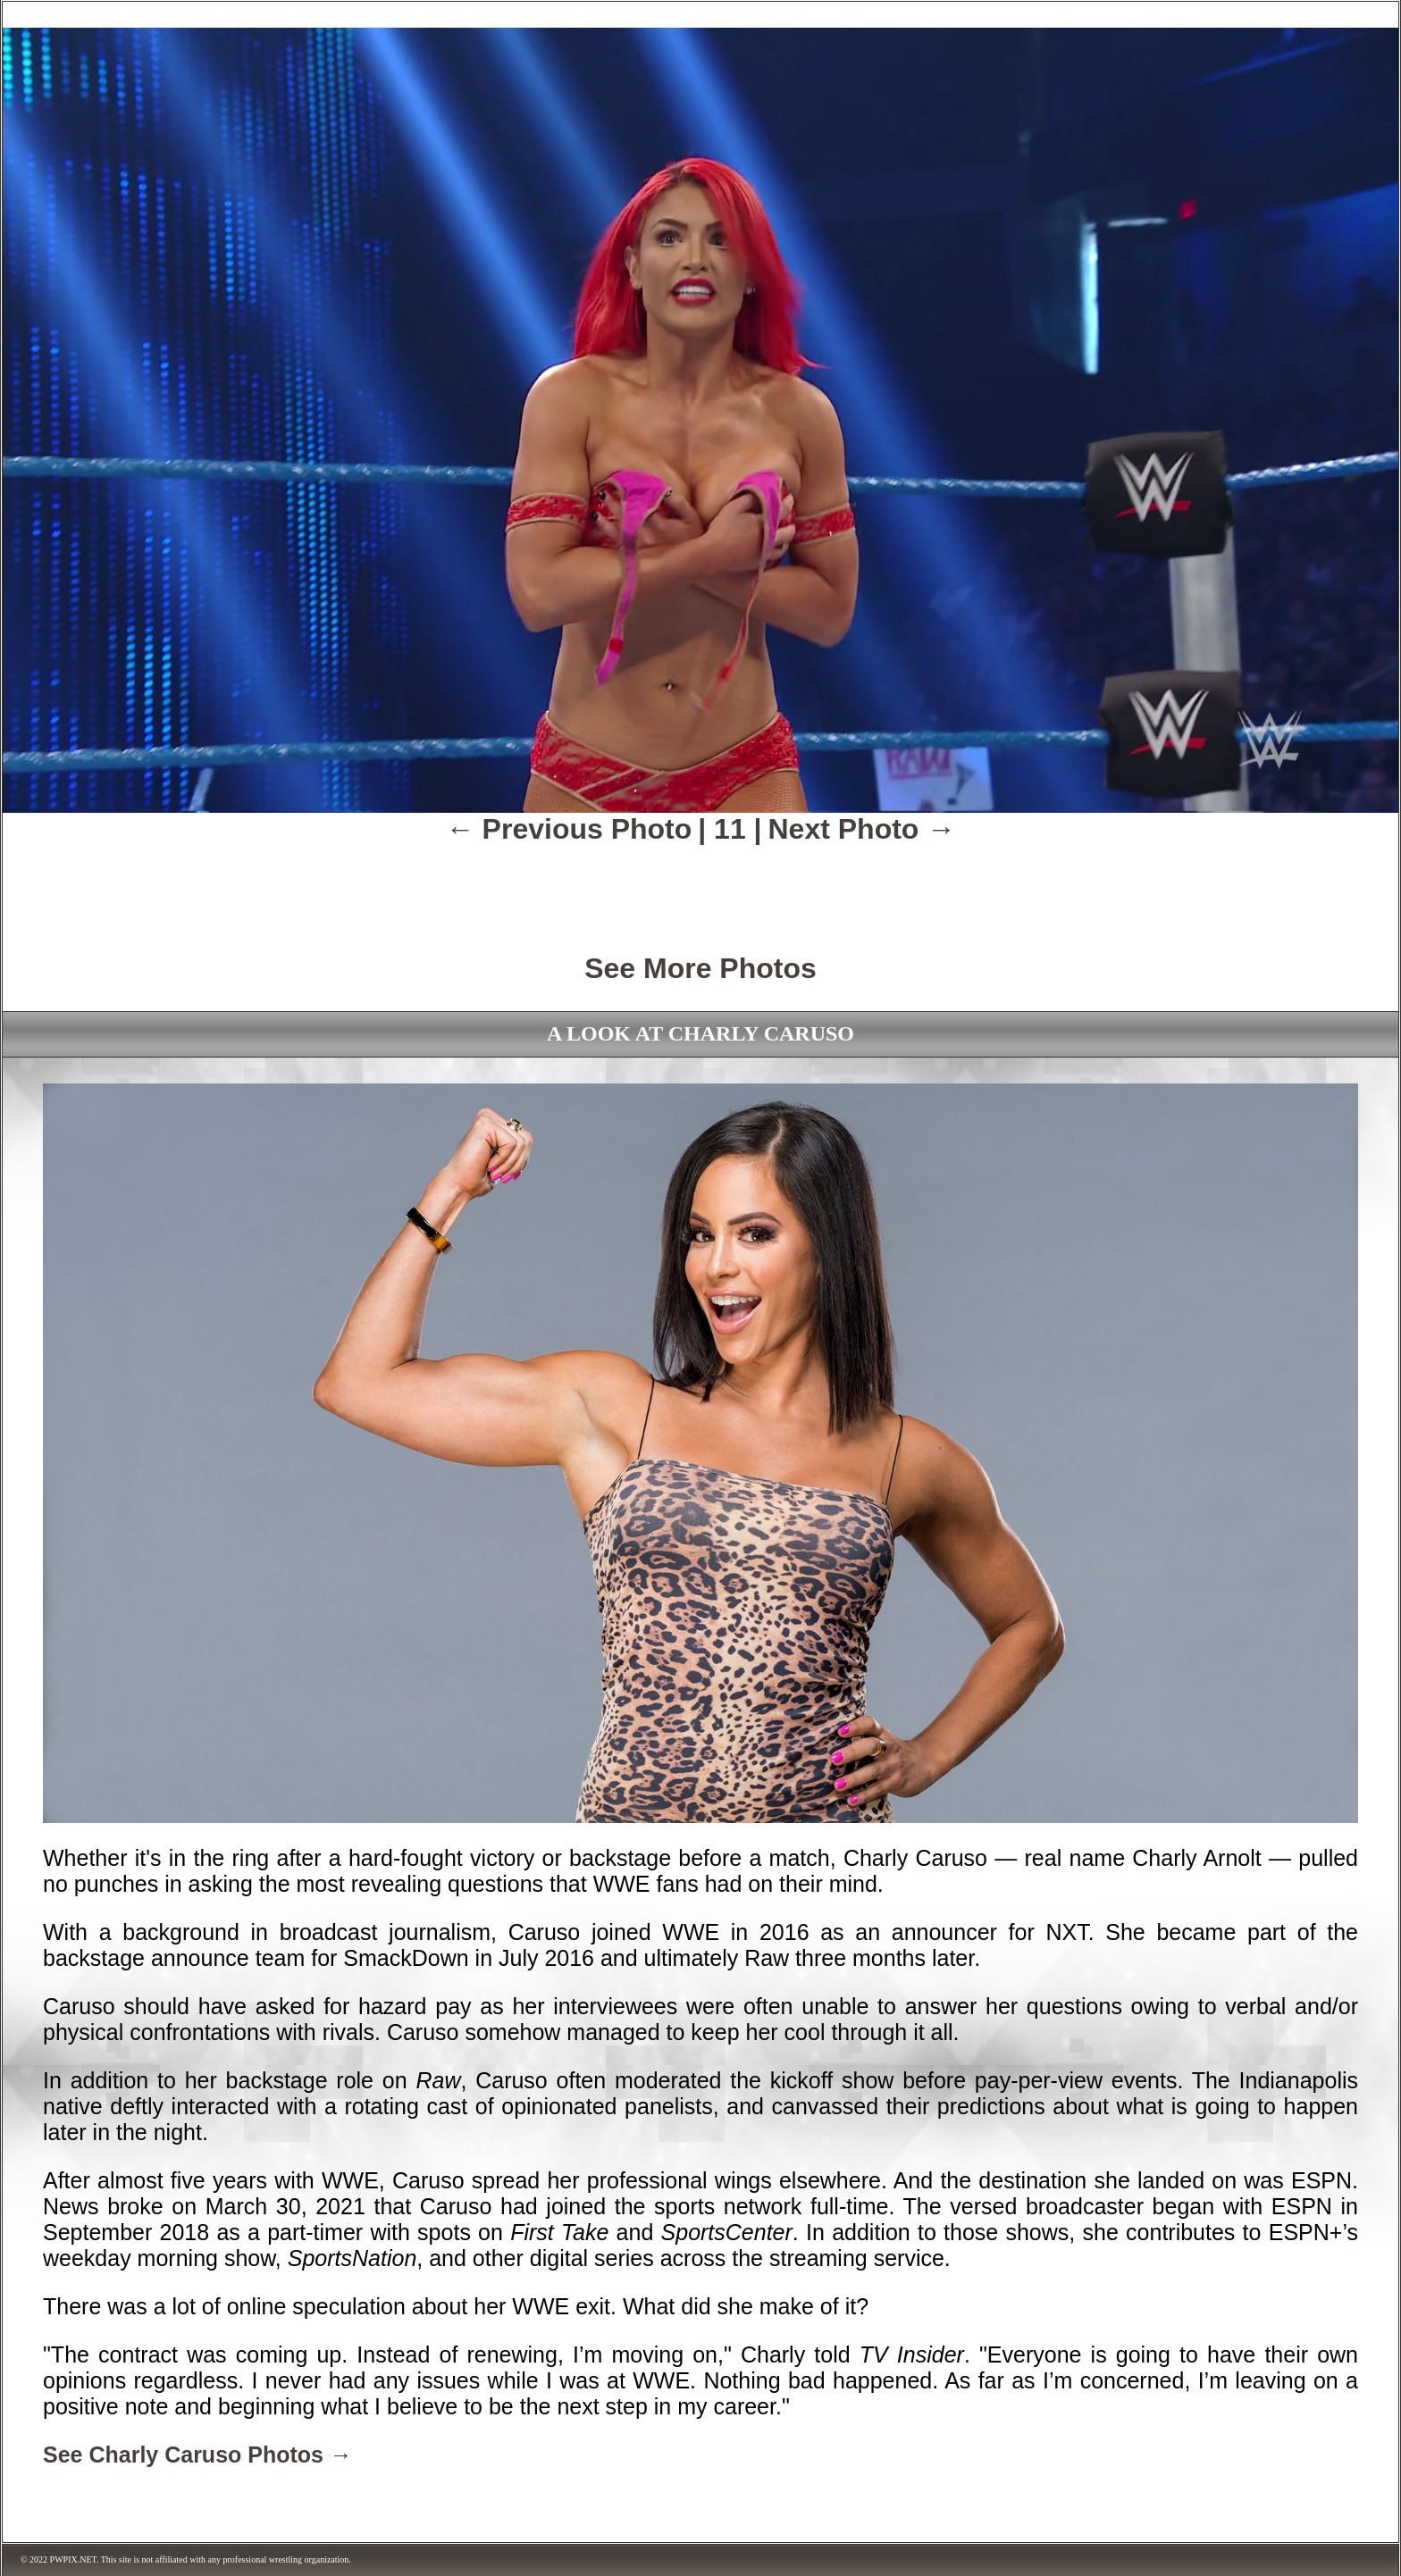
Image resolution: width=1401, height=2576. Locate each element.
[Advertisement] (700, 886)
